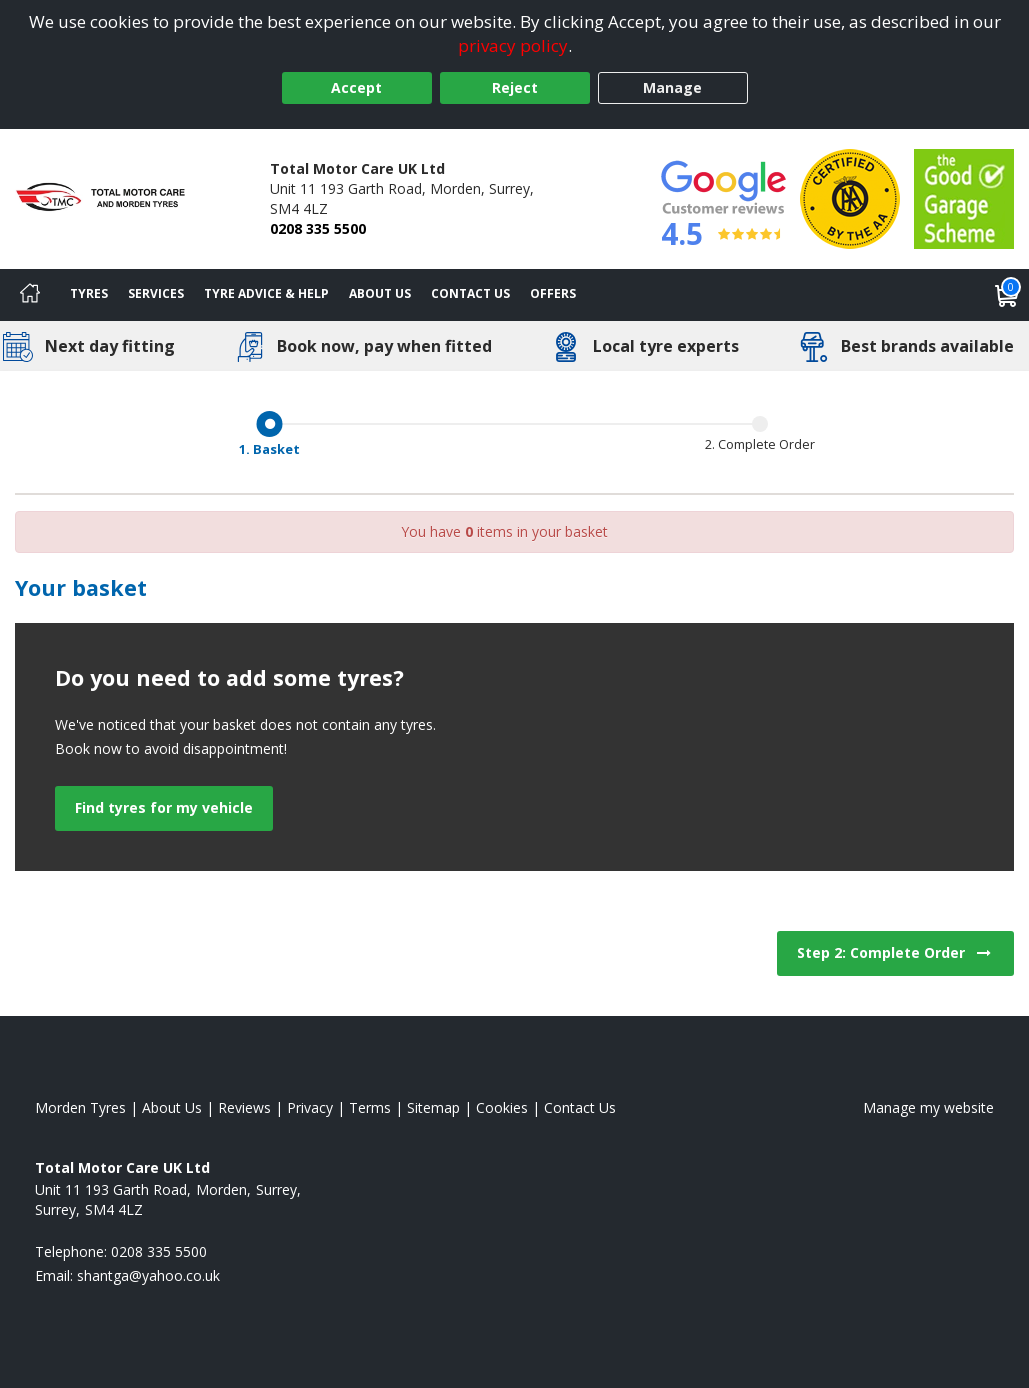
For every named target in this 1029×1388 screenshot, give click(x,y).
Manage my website (928, 1107)
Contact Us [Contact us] (470, 293)
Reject (515, 87)
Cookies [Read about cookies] (502, 1107)
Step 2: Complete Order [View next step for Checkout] (895, 952)
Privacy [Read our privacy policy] (310, 1107)
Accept (356, 87)
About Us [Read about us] (172, 1107)
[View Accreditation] (850, 197)
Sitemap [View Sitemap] (433, 1107)
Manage (672, 87)
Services (156, 293)
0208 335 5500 (318, 228)
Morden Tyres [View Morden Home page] (80, 1107)
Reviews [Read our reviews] (244, 1107)
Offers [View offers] (553, 293)
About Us (380, 293)
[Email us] (148, 1275)
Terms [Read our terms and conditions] (370, 1107)
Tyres (89, 293)
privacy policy (513, 45)
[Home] (30, 295)
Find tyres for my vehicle (164, 807)
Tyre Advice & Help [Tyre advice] (266, 293)
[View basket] (1007, 295)
